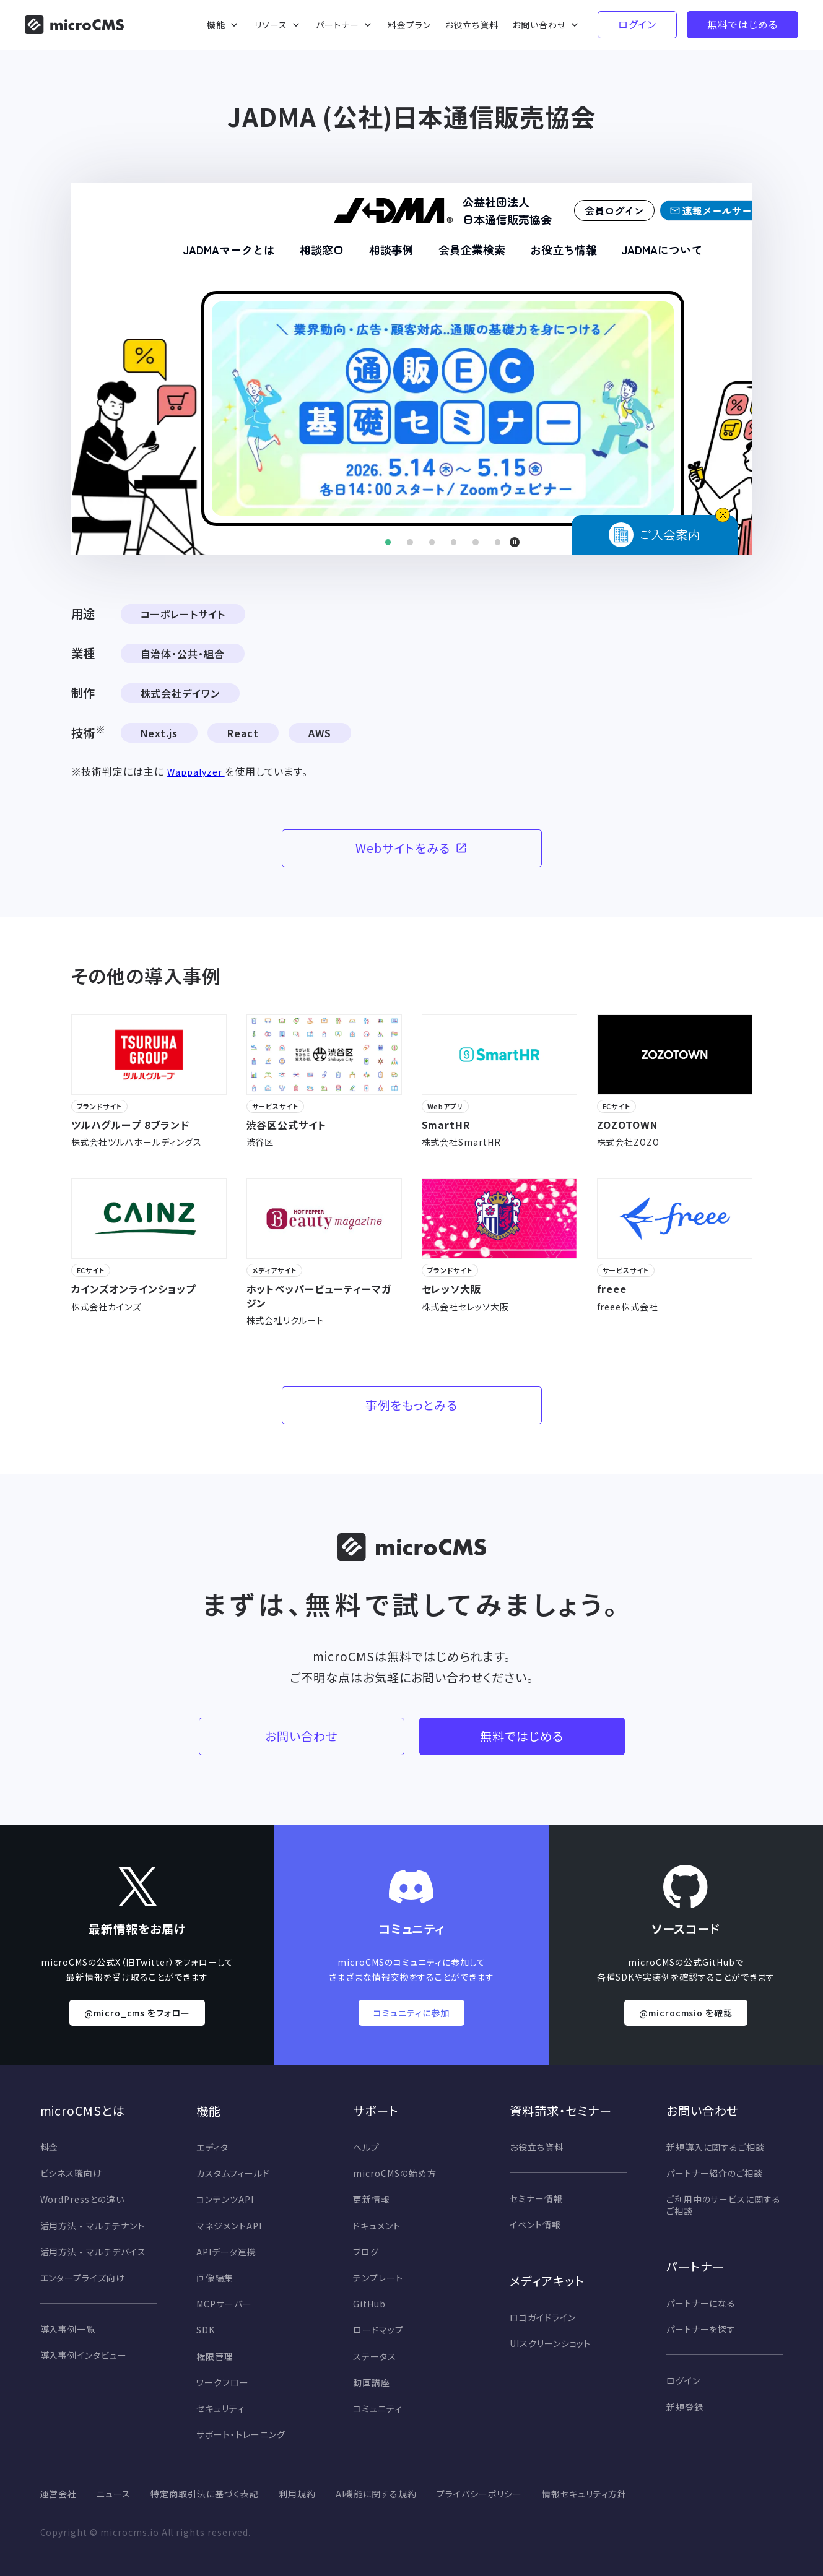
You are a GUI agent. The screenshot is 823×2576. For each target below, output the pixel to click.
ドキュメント (377, 2225)
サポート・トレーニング (240, 2434)
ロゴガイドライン (543, 2317)
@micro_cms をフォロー (137, 2013)
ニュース (114, 2493)
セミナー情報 (536, 2198)
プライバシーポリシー (479, 2493)
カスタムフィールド (233, 2173)
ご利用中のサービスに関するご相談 (723, 2204)
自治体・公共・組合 (183, 653)
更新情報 (371, 2199)
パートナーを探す (701, 2329)
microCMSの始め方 (395, 2173)
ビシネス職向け (71, 2173)
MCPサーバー (224, 2303)
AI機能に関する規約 (376, 2493)
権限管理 (214, 2356)
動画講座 (371, 2382)
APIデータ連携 (226, 2251)
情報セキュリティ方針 (584, 2493)
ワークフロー (222, 2382)
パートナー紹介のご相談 (715, 2173)
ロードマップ (378, 2329)
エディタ (212, 2147)
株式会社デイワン (180, 693)
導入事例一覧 (68, 2329)
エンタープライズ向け (83, 2277)
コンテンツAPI (225, 2199)
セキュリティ (220, 2408)
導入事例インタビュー (84, 2355)
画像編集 (214, 2277)
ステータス (374, 2356)
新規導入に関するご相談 (715, 2147)
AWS (319, 732)
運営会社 (58, 2493)
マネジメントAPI (229, 2225)
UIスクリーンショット (550, 2343)
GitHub (369, 2303)
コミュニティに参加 (411, 2013)
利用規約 (297, 2493)
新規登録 (684, 2407)
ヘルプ (366, 2147)
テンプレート (378, 2277)
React (243, 732)
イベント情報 (535, 2224)
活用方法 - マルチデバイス (93, 2251)
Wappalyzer (196, 772)
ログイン (683, 2380)
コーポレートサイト (183, 614)
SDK (205, 2329)
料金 (49, 2147)
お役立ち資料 (537, 2147)
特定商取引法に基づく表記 (204, 2493)
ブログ (366, 2251)
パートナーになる (701, 2303)
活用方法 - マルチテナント (92, 2225)
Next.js (159, 732)
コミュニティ (377, 2408)
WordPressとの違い (82, 2199)
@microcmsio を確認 (686, 2013)
